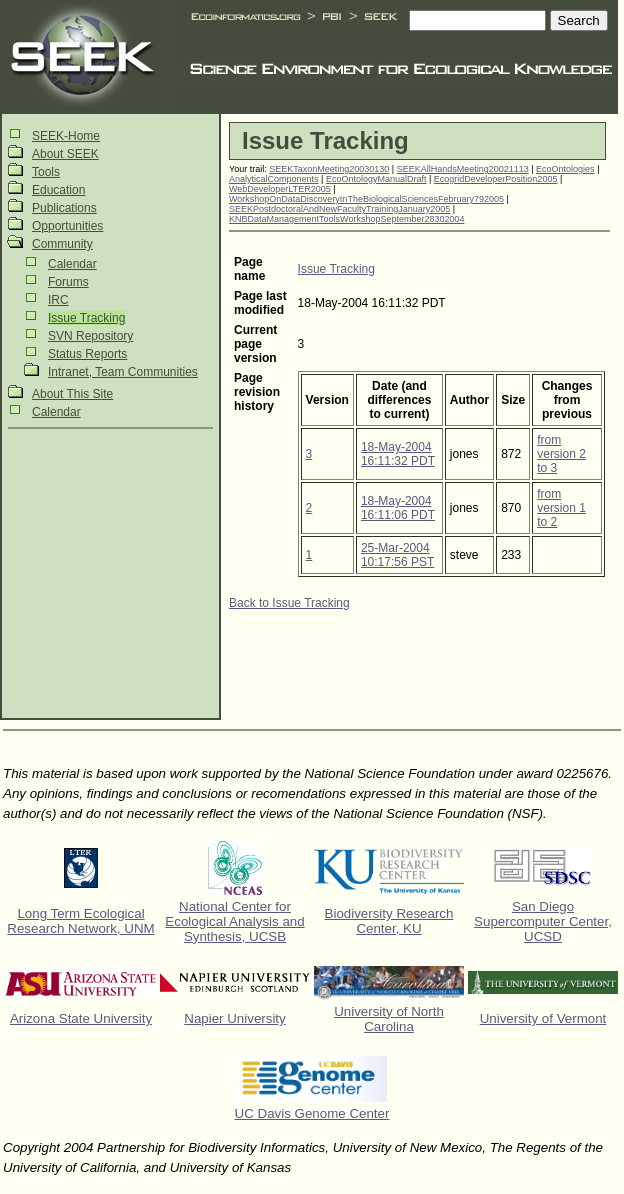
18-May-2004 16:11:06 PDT (398, 508)
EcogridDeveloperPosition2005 (496, 179)
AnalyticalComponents (274, 179)
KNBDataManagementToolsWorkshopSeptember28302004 (346, 219)
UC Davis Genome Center (312, 1113)
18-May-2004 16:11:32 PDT (398, 454)
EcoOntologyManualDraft (376, 179)
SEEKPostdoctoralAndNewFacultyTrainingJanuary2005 (339, 209)
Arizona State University (81, 1018)
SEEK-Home (66, 136)
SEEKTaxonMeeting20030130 (329, 169)
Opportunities (67, 226)
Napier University (234, 1018)
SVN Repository (90, 336)
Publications (64, 208)
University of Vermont (543, 1018)
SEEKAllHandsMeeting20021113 (463, 169)
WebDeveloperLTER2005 (280, 189)
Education (58, 190)
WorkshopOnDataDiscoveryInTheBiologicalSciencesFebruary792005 (366, 199)
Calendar (72, 264)
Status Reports (87, 354)
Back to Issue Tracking (289, 603)
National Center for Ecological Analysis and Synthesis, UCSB (234, 921)
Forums (68, 282)
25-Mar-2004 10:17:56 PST (397, 555)
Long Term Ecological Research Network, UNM (80, 921)
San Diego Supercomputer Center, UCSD (543, 921)
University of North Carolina (389, 1019)
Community (62, 244)
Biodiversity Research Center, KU (389, 921)
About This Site (72, 394)
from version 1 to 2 (561, 508)
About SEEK (65, 154)
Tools (46, 172)
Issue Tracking (86, 318)
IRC (58, 300)
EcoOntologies (565, 169)
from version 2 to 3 (561, 454)
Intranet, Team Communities (123, 372)
